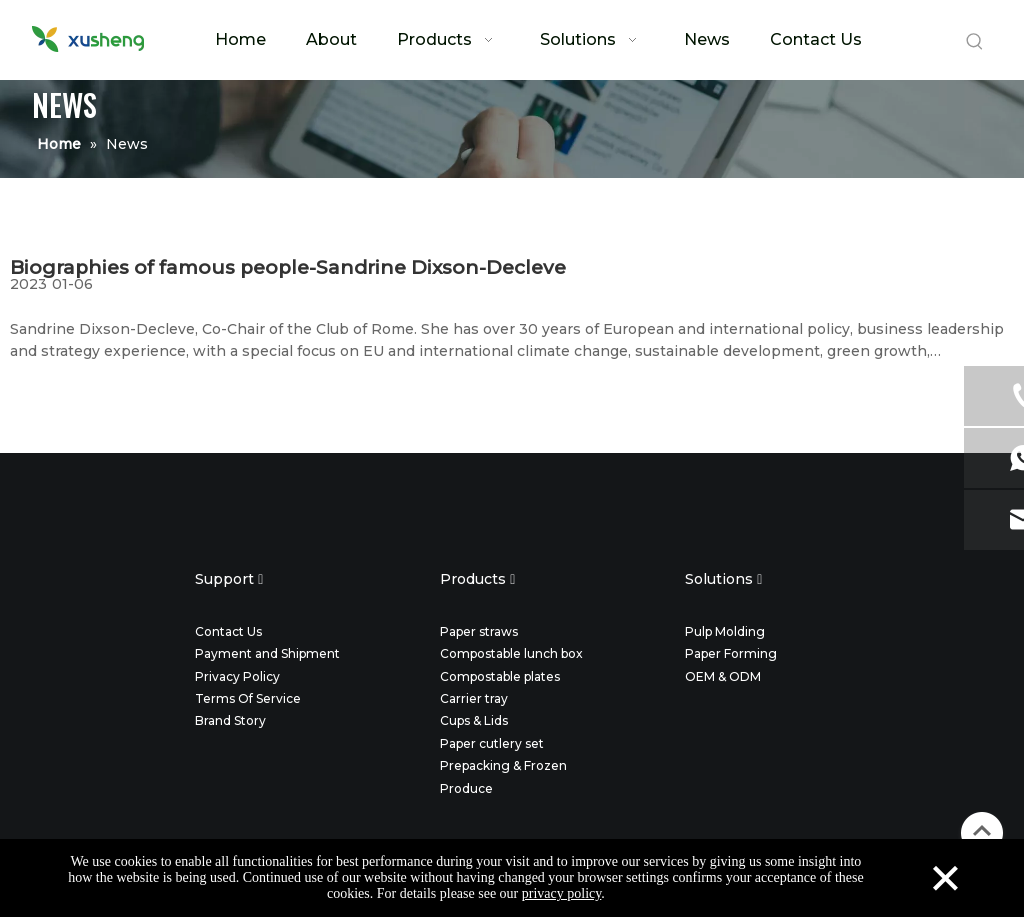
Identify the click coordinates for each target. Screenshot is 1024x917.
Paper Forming (731, 653)
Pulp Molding (725, 631)
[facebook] (450, 517)
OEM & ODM (723, 676)
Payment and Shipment (267, 653)
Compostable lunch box (511, 653)
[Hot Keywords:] (975, 42)
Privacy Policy (237, 676)
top (982, 831)
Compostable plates (500, 676)
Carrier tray (474, 698)
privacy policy (562, 893)
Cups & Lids (474, 720)
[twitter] (491, 517)
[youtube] (573, 517)
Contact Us (228, 631)
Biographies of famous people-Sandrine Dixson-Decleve (288, 267)
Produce (466, 788)
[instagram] (532, 517)
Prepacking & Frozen (503, 765)
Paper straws (479, 631)
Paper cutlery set (492, 743)
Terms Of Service (248, 698)
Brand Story (230, 720)
